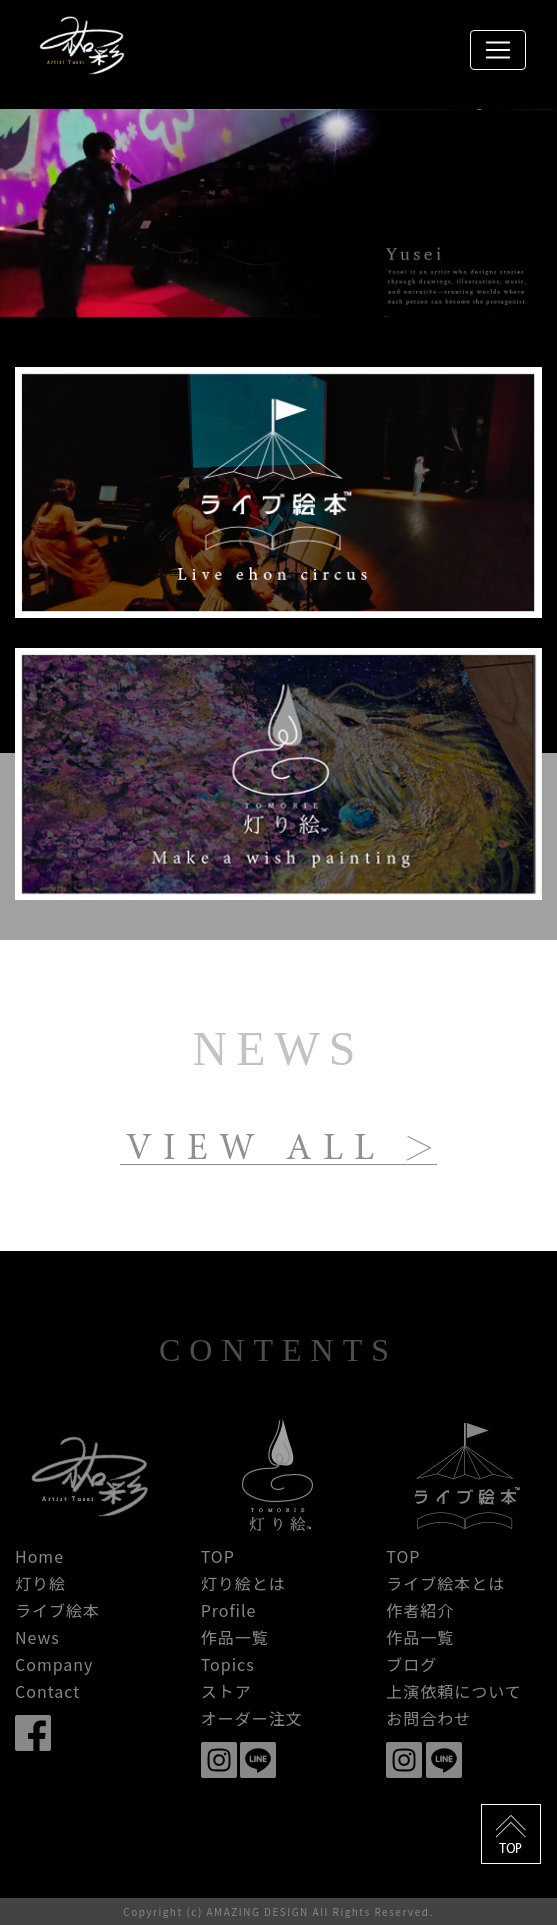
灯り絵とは (243, 1583)
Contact (47, 1691)
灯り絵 (40, 1583)
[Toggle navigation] (498, 50)
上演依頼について (454, 1691)
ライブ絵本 (57, 1610)
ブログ (411, 1664)
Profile (229, 1610)
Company (54, 1664)
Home (39, 1556)
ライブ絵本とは (445, 1583)
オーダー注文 (252, 1718)
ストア (226, 1691)
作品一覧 (235, 1637)
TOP (218, 1556)
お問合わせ (428, 1718)
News (37, 1637)
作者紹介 (420, 1610)
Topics (228, 1664)
